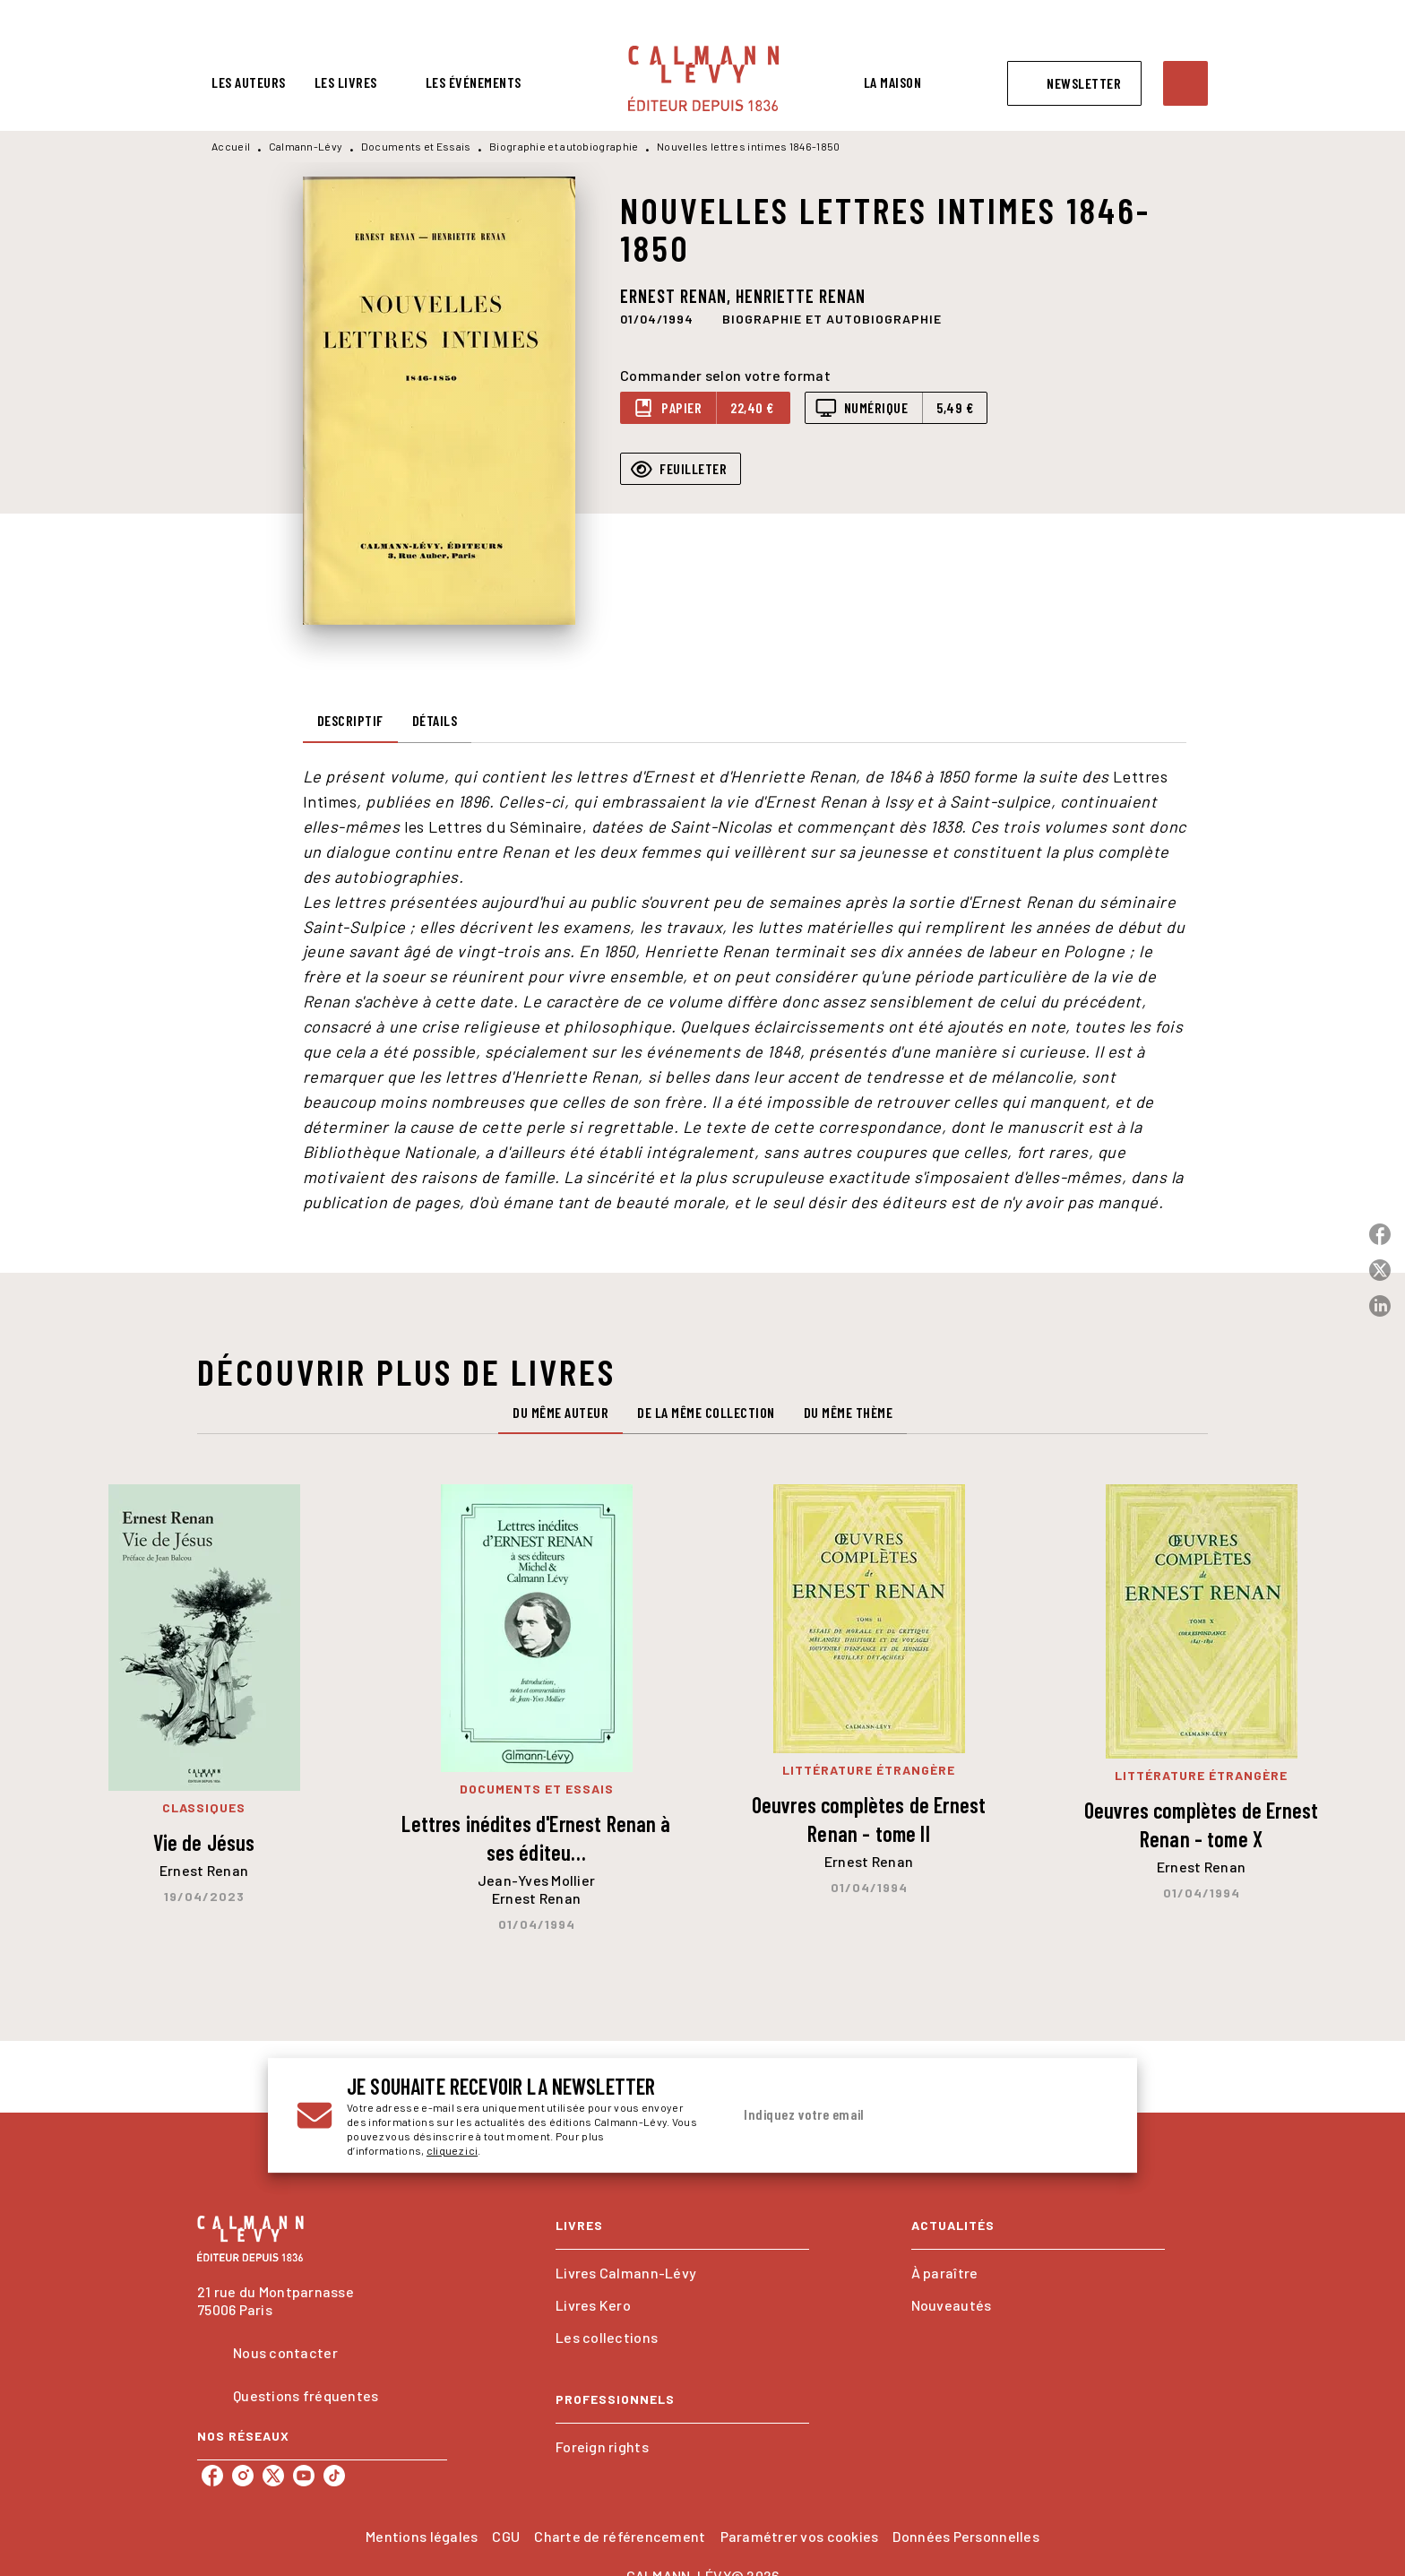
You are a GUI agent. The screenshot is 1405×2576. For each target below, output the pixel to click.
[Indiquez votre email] (897, 2115)
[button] (1074, 83)
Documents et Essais (416, 146)
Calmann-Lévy (306, 146)
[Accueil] (703, 78)
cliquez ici (452, 2150)
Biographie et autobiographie (563, 146)
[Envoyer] (1086, 2115)
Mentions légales (422, 2536)
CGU (506, 2536)
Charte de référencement (619, 2536)
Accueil (230, 146)
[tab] (248, 82)
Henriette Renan (801, 296)
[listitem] (212, 2475)
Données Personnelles (965, 2536)
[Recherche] (1185, 83)
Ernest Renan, (678, 296)
